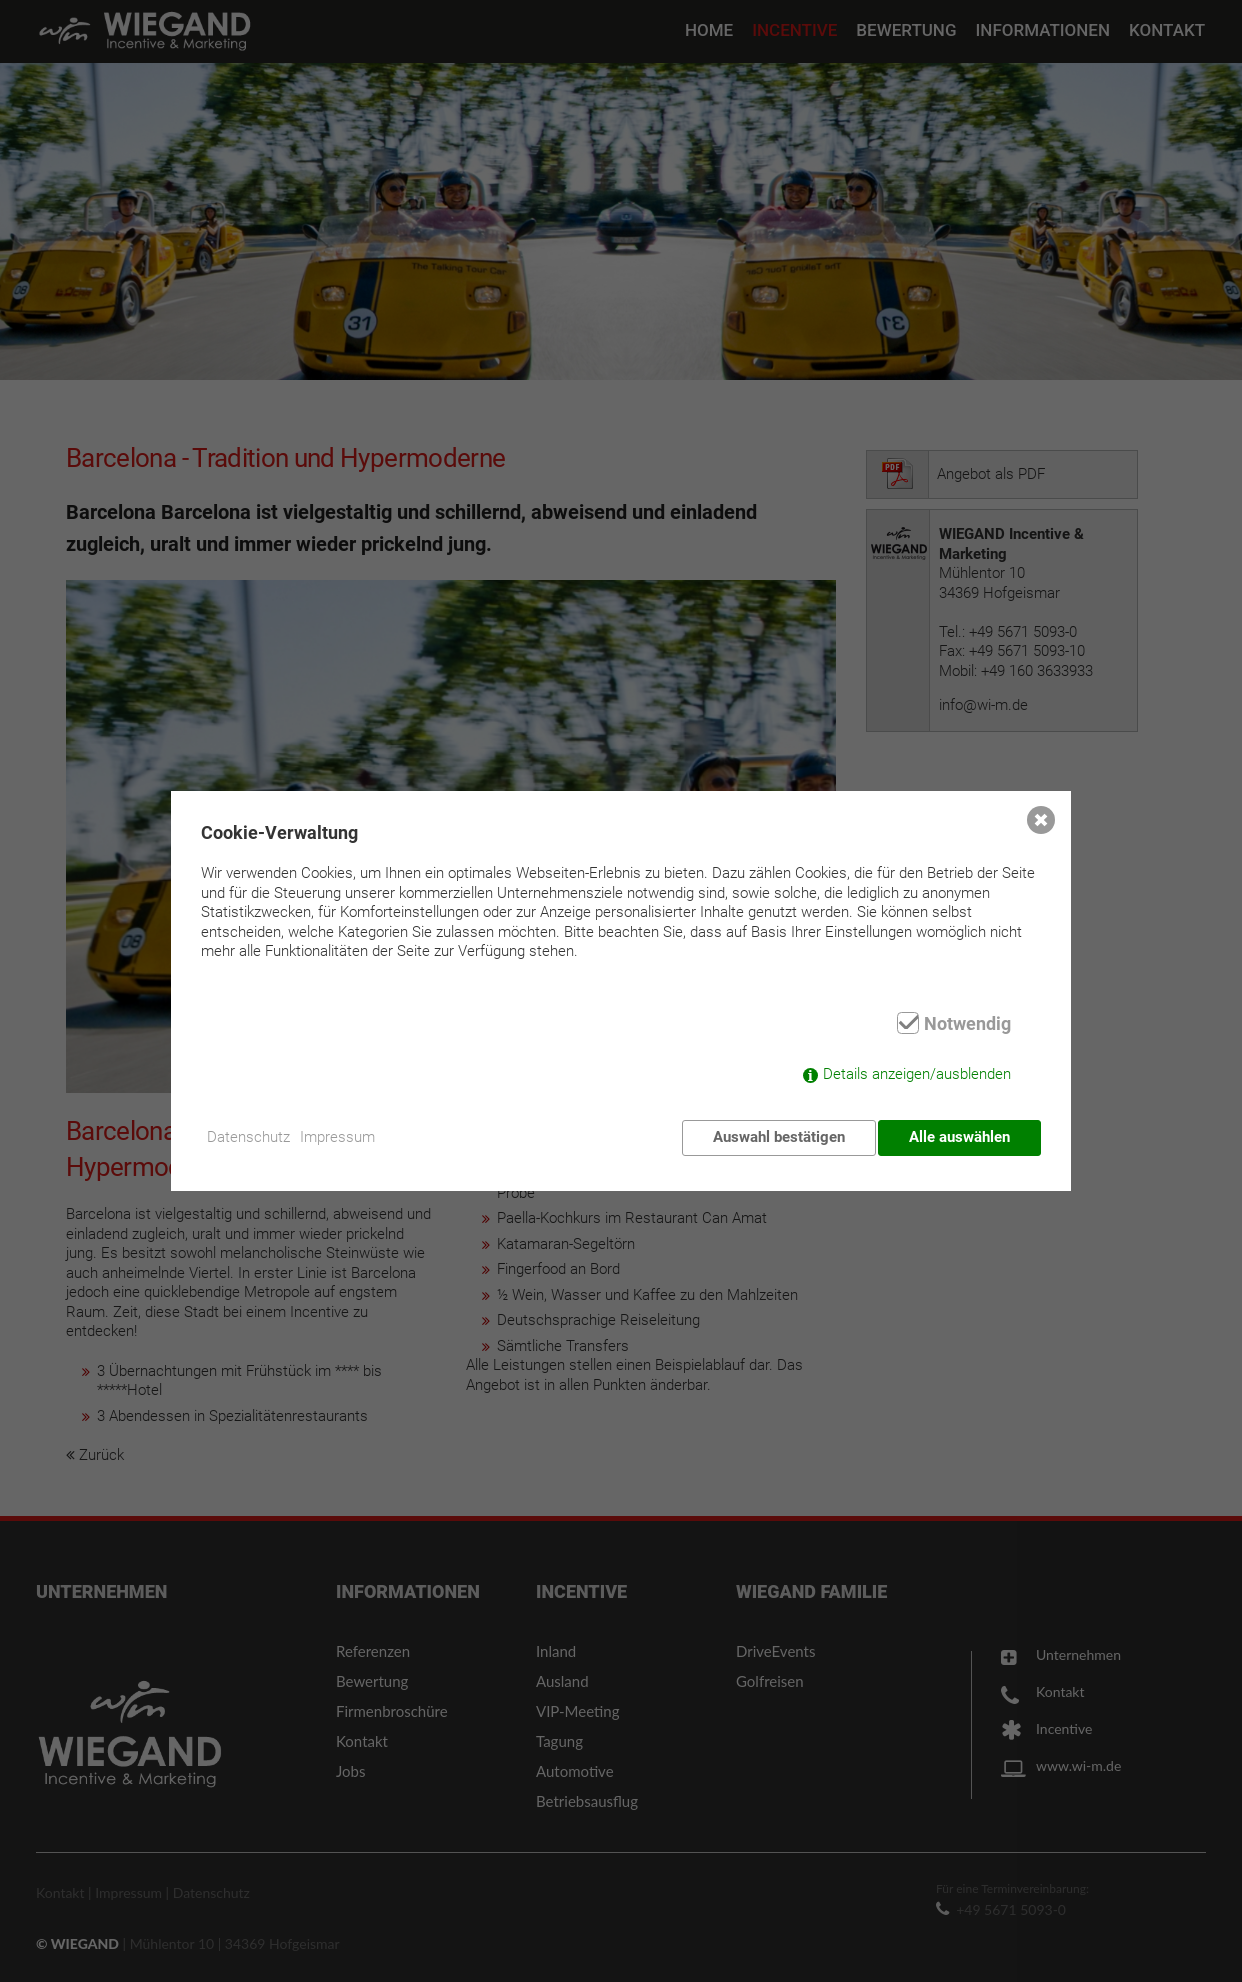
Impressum (351, 1137)
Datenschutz (257, 1137)
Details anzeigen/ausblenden (917, 1079)
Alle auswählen (959, 1137)
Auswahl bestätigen (774, 1137)
